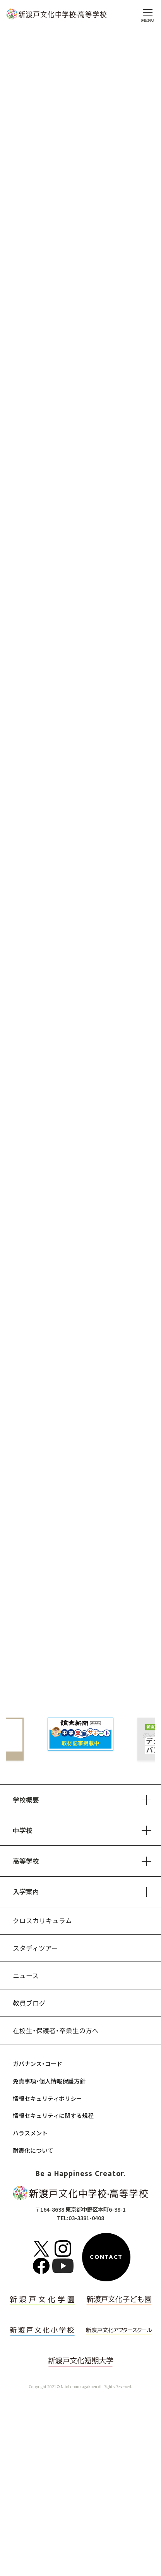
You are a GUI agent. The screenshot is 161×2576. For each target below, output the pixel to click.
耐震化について (33, 2150)
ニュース (26, 1975)
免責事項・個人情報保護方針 (49, 2081)
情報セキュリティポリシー (47, 2098)
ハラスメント (30, 2133)
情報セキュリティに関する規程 (53, 2115)
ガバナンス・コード (37, 2063)
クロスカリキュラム (42, 1920)
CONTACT (106, 2257)
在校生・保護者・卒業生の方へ (56, 2030)
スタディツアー (35, 1948)
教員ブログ (29, 2003)
